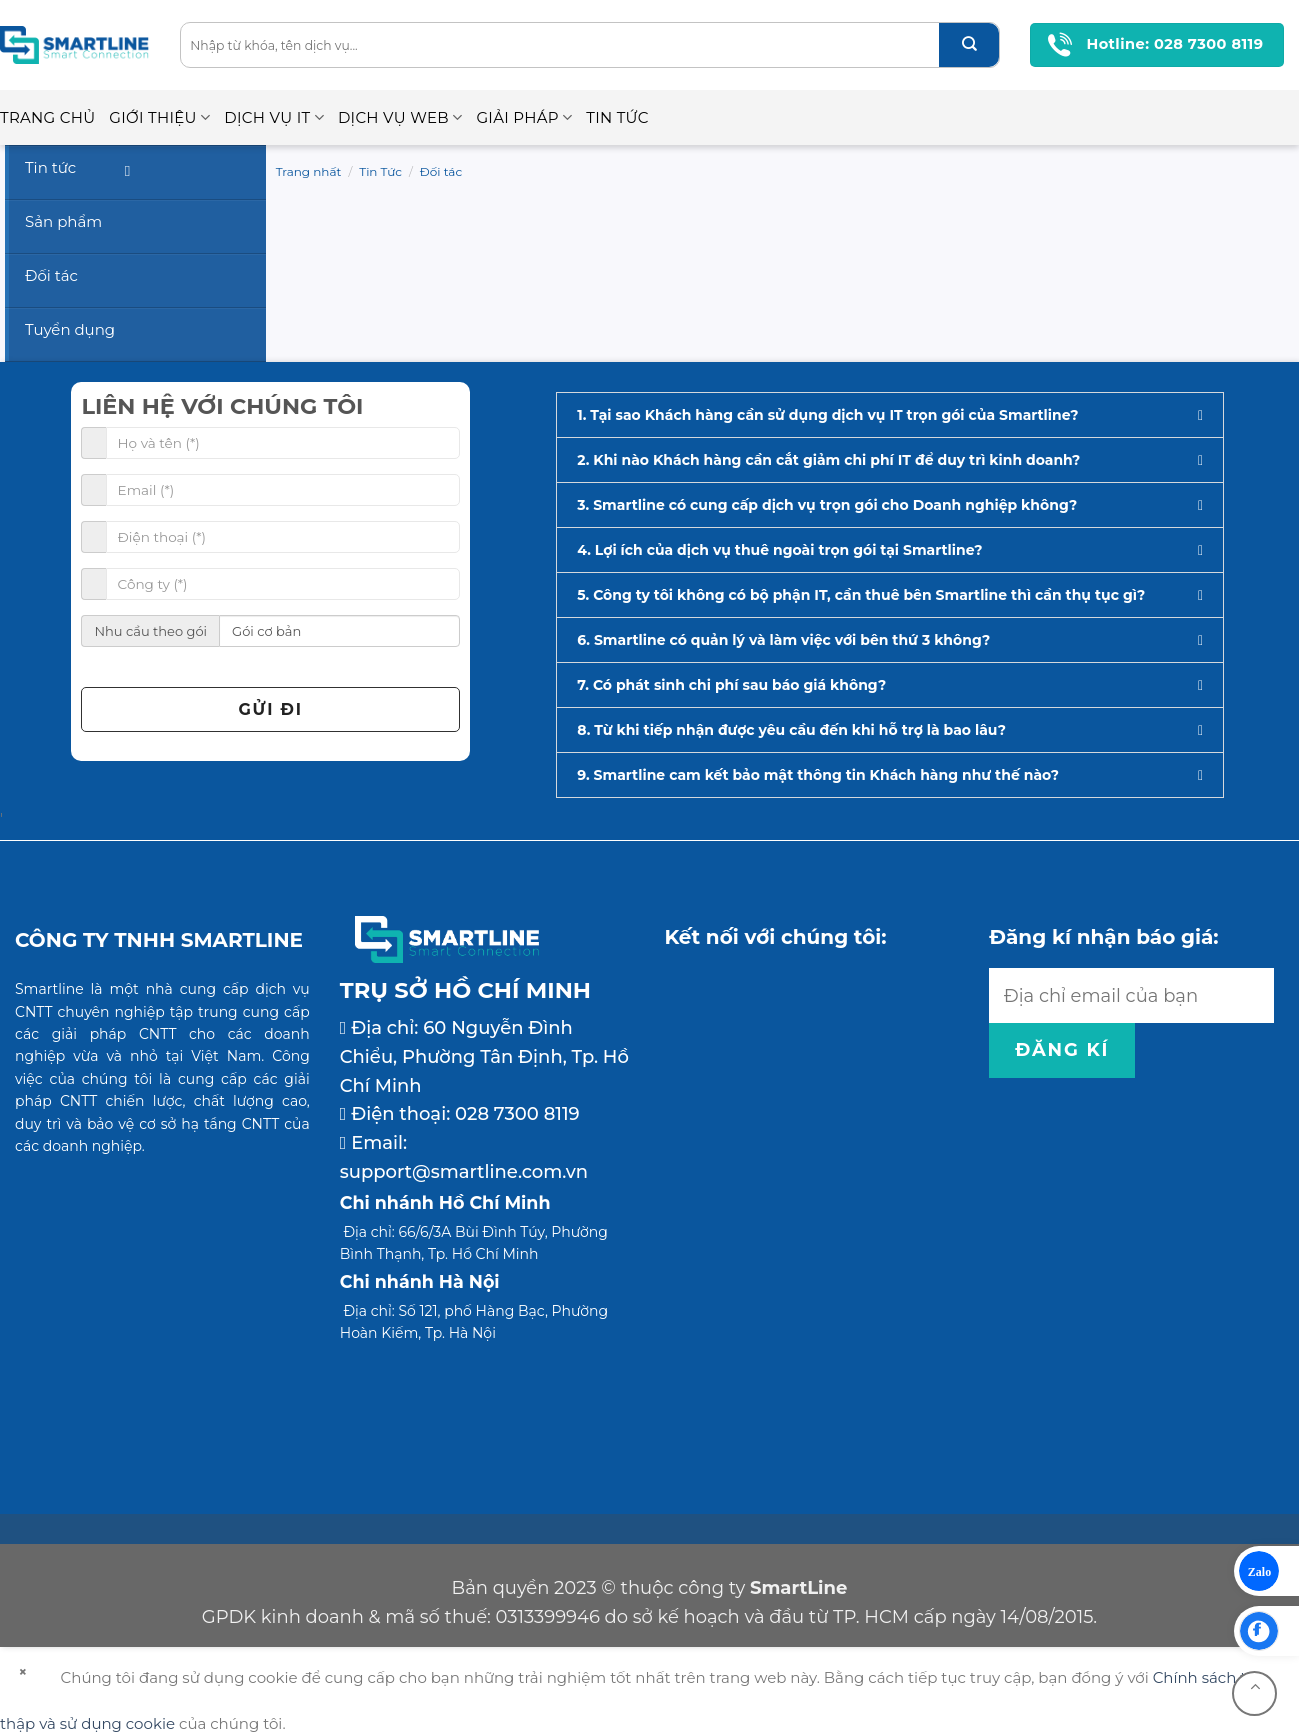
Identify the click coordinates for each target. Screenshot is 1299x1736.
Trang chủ (47, 117)
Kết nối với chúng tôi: (776, 937)
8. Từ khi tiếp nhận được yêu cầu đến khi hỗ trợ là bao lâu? (791, 730)
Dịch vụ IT (274, 118)
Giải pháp (524, 118)
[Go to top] (1254, 1693)
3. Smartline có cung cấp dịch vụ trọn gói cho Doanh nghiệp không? (827, 505)
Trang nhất (309, 171)
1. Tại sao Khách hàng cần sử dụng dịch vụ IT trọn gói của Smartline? (827, 415)
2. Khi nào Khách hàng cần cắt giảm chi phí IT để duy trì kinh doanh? (828, 460)
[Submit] (969, 45)
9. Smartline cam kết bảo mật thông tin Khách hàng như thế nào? (818, 775)
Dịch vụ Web (400, 118)
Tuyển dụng (70, 329)
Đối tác (441, 171)
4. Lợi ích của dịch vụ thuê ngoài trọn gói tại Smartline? (779, 550)
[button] (890, 415)
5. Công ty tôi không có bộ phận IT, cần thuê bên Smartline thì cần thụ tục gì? (861, 595)
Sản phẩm (63, 221)
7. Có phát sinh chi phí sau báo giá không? (731, 685)
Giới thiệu (159, 118)
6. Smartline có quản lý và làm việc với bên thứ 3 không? (783, 640)
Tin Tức (617, 117)
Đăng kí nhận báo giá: (1103, 937)
